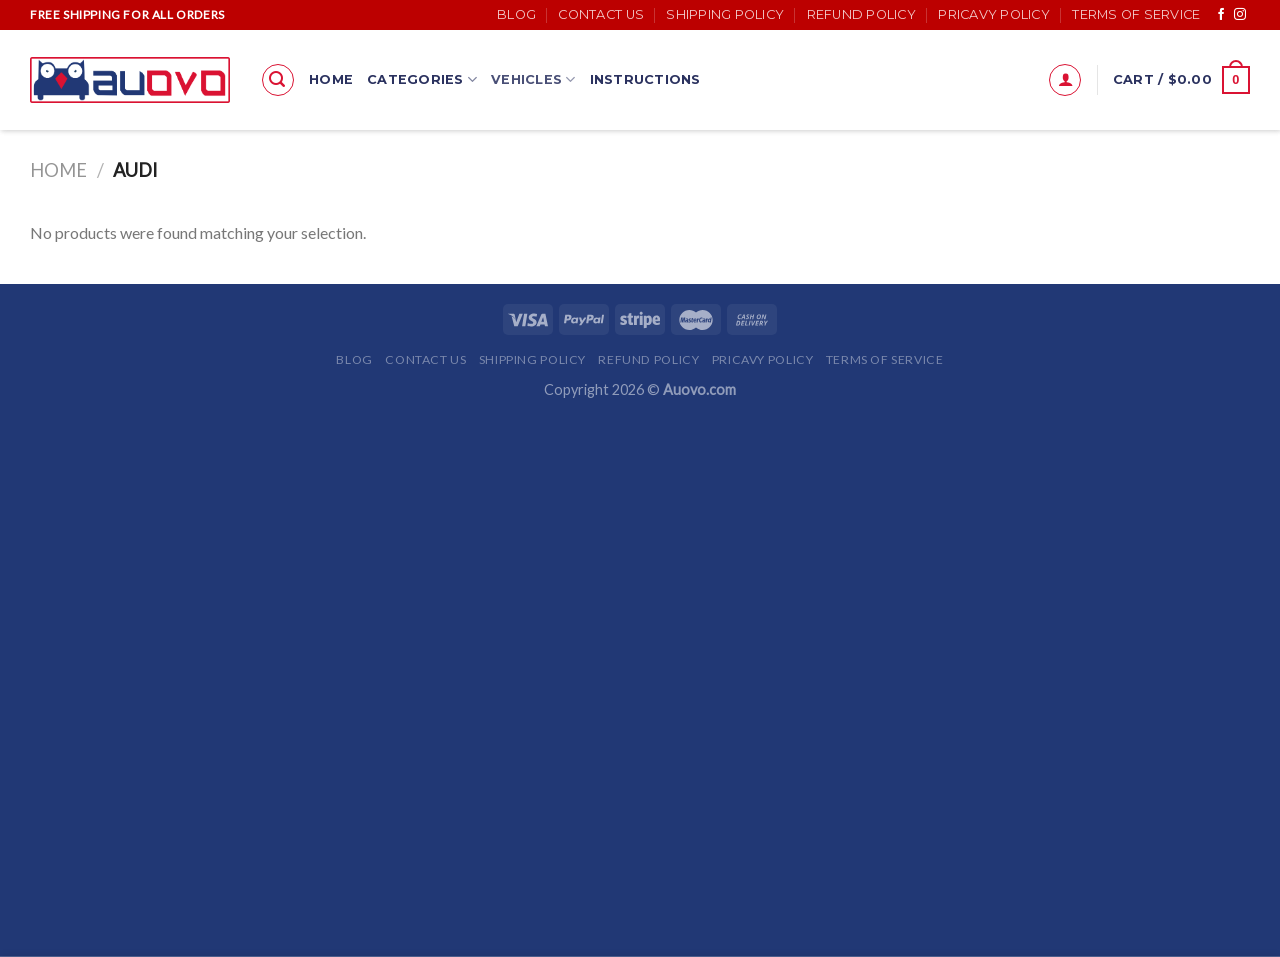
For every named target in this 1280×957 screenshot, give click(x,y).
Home (331, 79)
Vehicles (533, 79)
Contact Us (601, 14)
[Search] (278, 80)
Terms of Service (1136, 14)
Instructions (645, 79)
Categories (422, 79)
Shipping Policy (725, 14)
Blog (516, 14)
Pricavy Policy (994, 14)
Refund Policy (861, 14)
